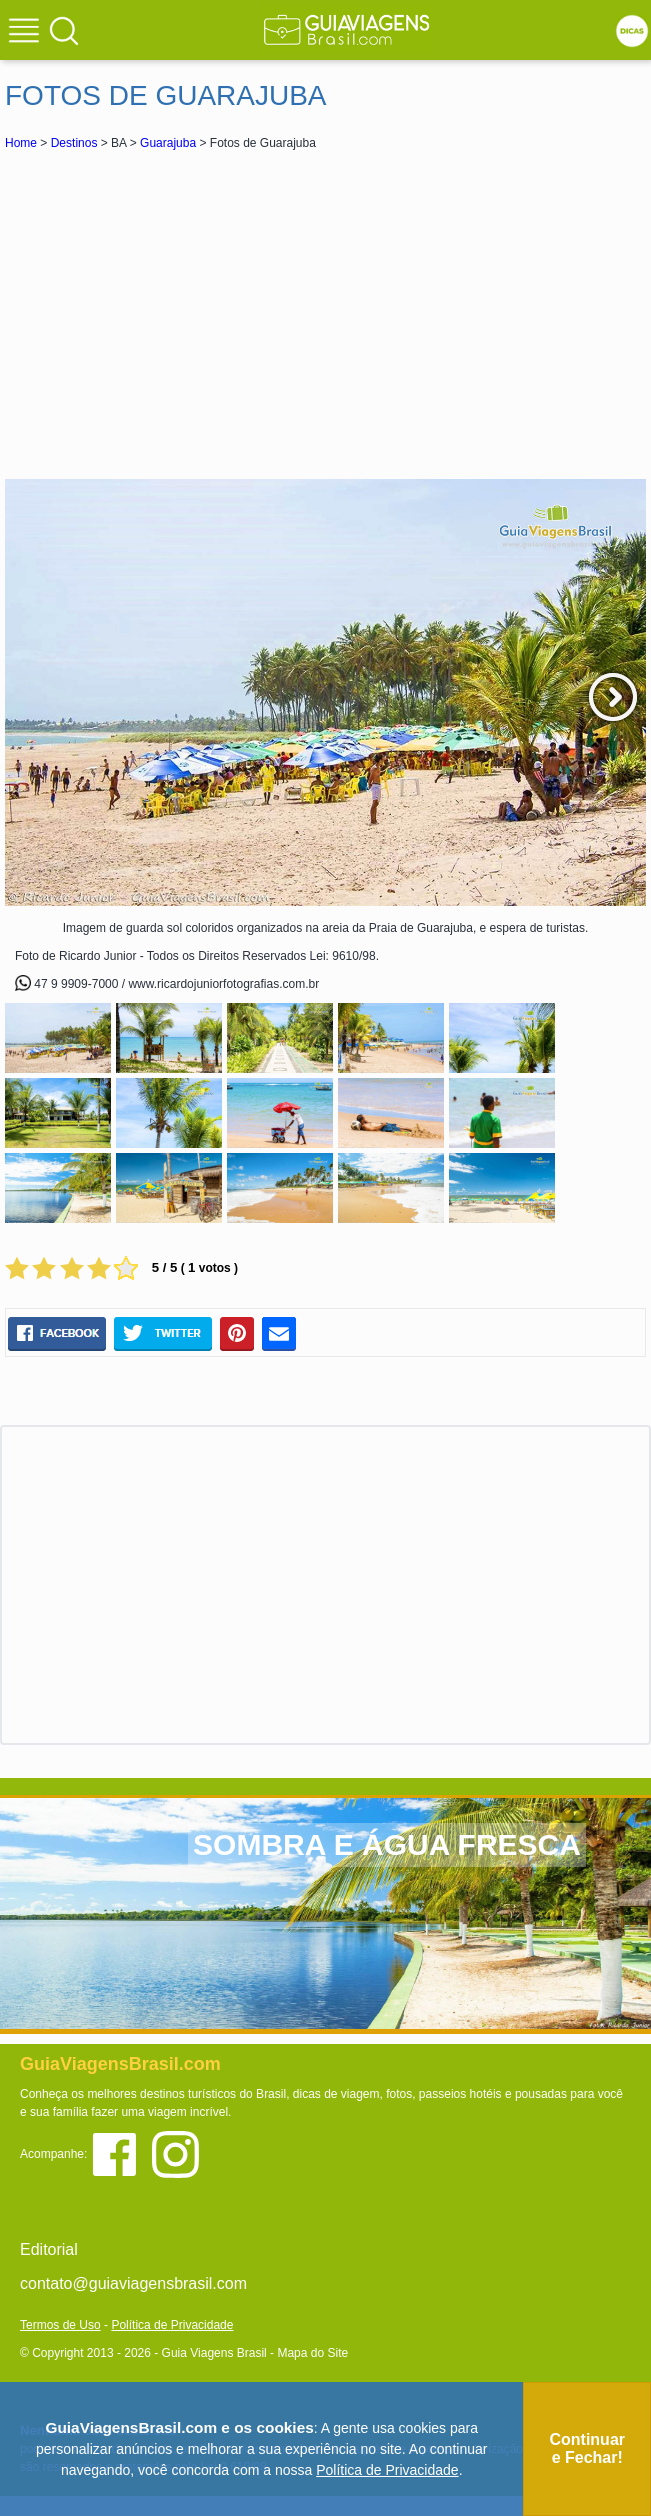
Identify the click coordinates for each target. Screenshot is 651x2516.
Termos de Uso (60, 2325)
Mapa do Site (312, 2353)
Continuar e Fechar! (587, 2448)
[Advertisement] (326, 314)
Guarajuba (168, 143)
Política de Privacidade (172, 2325)
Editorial (49, 2249)
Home (21, 143)
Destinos (74, 143)
